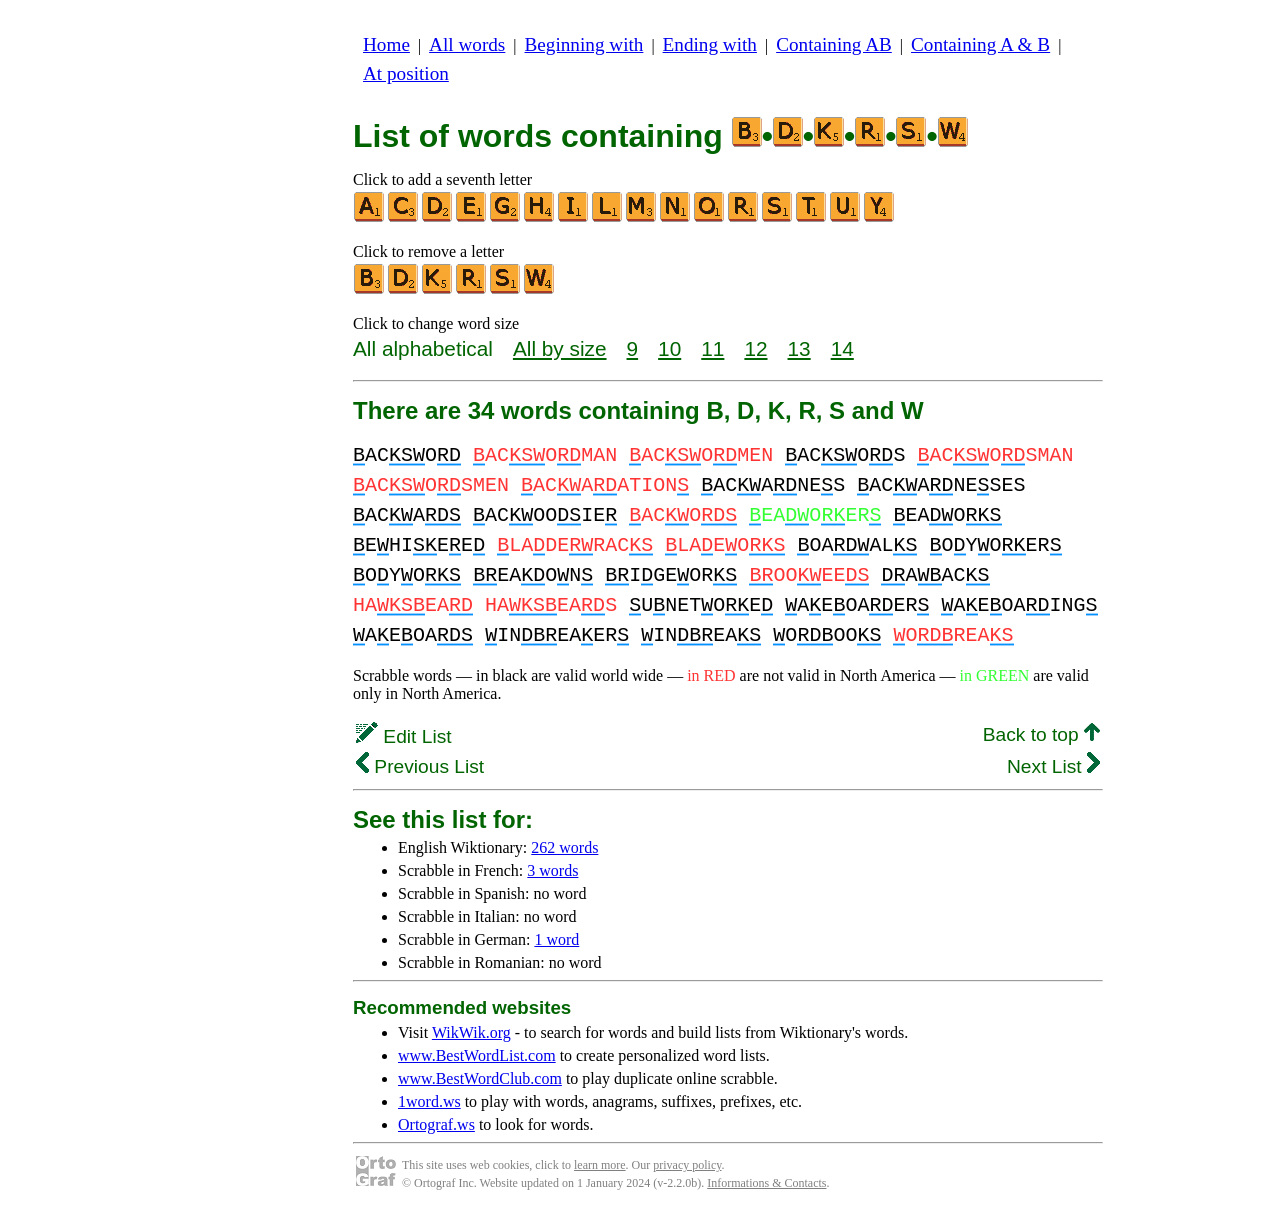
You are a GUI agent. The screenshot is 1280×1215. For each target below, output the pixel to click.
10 (669, 348)
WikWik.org (471, 1032)
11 (712, 348)
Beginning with (584, 44)
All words (467, 44)
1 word (556, 939)
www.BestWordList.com (477, 1055)
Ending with (710, 44)
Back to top (1041, 734)
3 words (552, 870)
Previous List (420, 766)
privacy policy (687, 1165)
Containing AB (834, 44)
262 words (564, 847)
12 (755, 348)
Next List (1053, 766)
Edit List (404, 736)
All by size (560, 348)
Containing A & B (980, 44)
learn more (600, 1165)
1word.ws (429, 1101)
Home (386, 44)
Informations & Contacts (766, 1183)
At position (406, 73)
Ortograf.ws (436, 1124)
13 (799, 348)
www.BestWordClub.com (480, 1078)
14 (842, 348)
